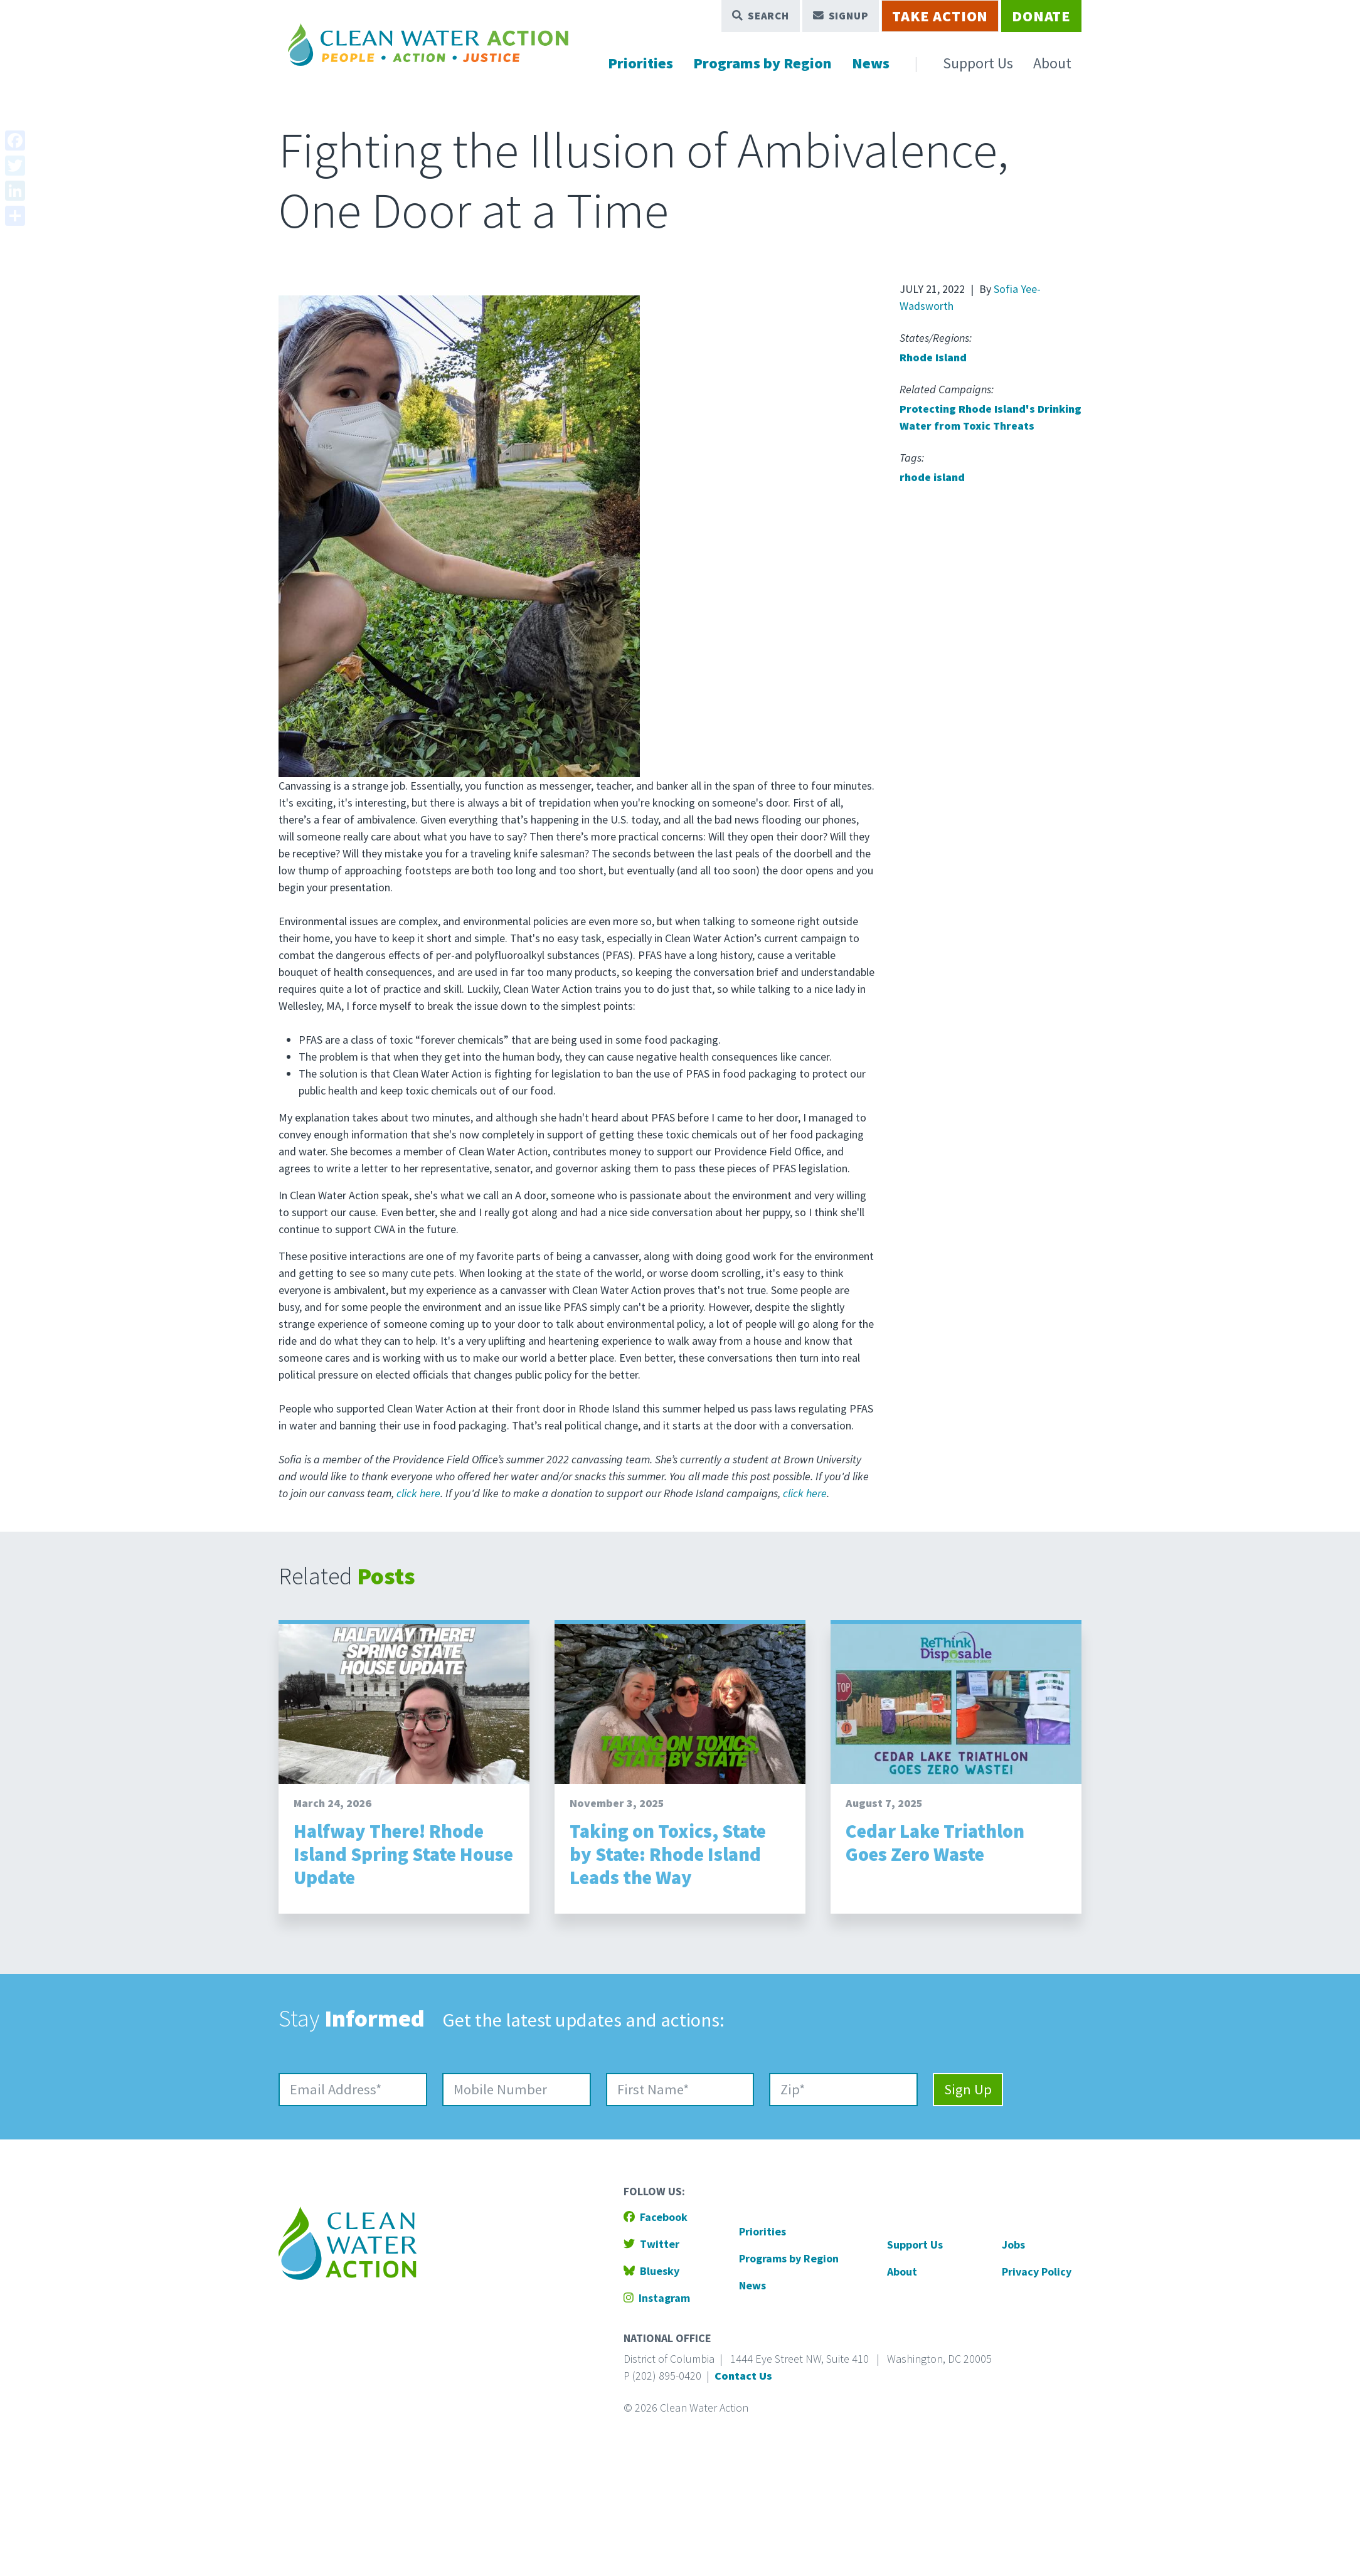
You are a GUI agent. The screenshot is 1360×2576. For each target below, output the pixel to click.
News (871, 63)
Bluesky (651, 2271)
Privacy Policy (1036, 2271)
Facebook (656, 2217)
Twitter (651, 2244)
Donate (1041, 16)
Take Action (940, 16)
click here (418, 1493)
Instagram (657, 2298)
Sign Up (968, 2089)
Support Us (978, 63)
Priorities (640, 63)
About (1052, 63)
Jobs (1013, 2244)
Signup (841, 16)
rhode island (932, 477)
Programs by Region (762, 63)
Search (760, 16)
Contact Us (743, 2375)
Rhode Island (933, 357)
